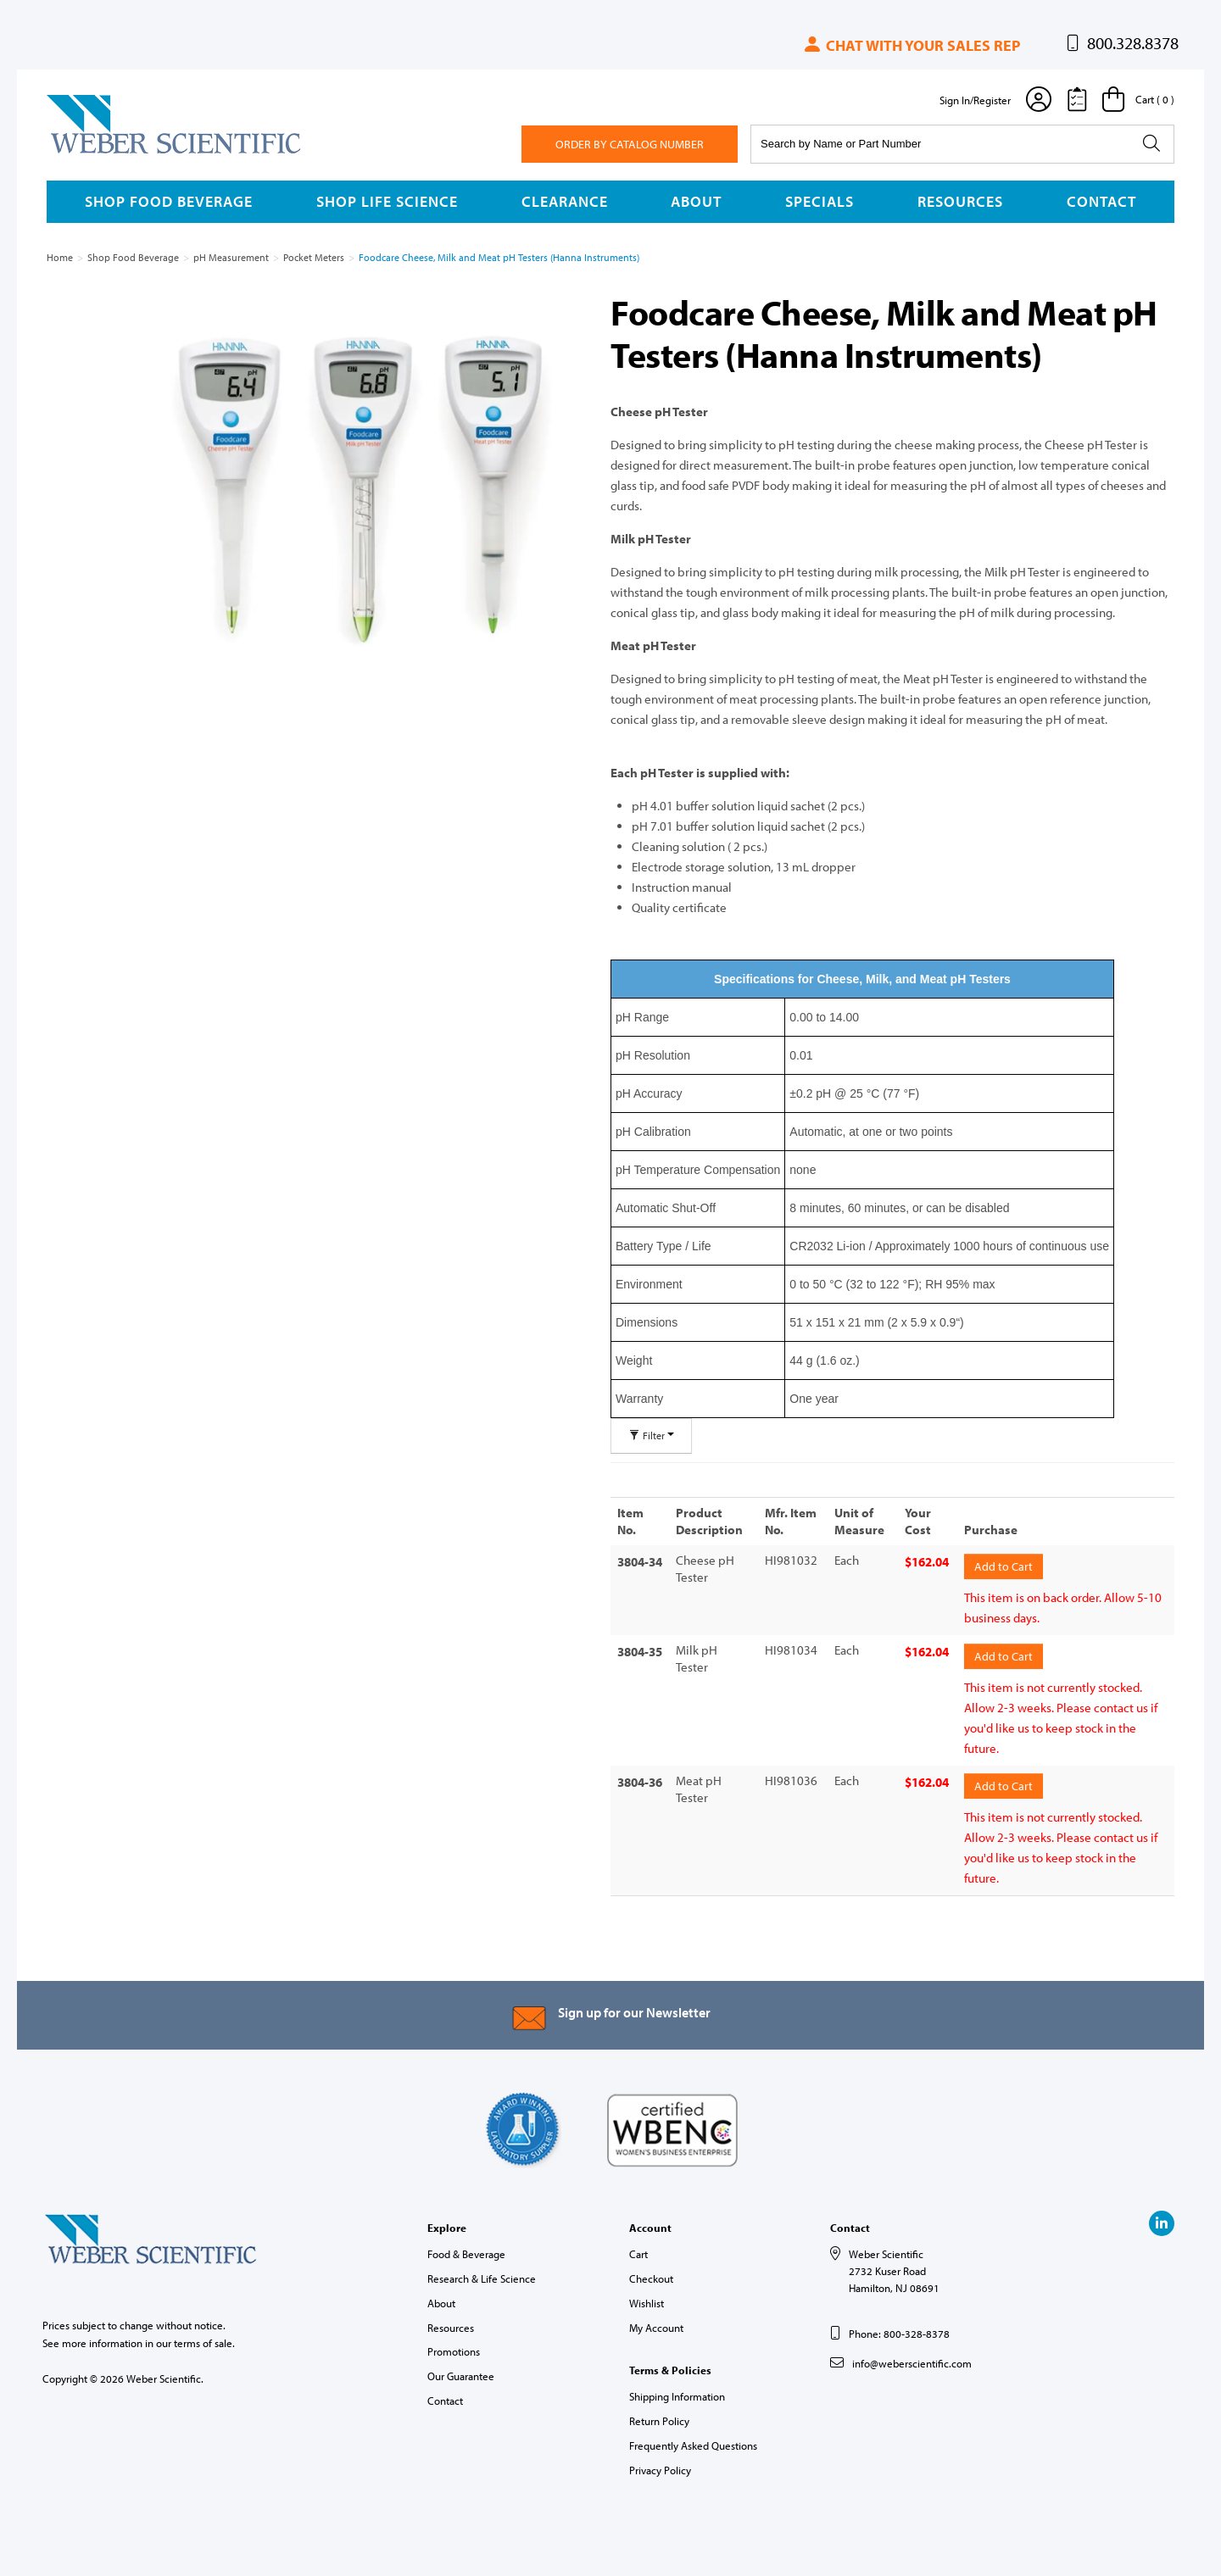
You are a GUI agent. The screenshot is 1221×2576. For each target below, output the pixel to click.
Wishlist (646, 2298)
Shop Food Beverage (169, 201)
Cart (638, 2249)
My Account (656, 2322)
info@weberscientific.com (912, 2358)
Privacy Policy (660, 2465)
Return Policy (659, 2416)
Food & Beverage (466, 2249)
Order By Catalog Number (629, 144)
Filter (651, 1435)
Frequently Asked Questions (693, 2440)
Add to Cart (1003, 1564)
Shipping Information (677, 2392)
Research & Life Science (481, 2273)
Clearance (564, 201)
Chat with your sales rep (911, 45)
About (696, 201)
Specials (819, 201)
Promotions (453, 2347)
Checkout (651, 2273)
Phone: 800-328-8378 (899, 2329)
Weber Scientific (86, 152)
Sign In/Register (975, 100)
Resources (960, 201)
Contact (1101, 201)
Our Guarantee (460, 2371)
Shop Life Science (387, 201)
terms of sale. (204, 2338)
